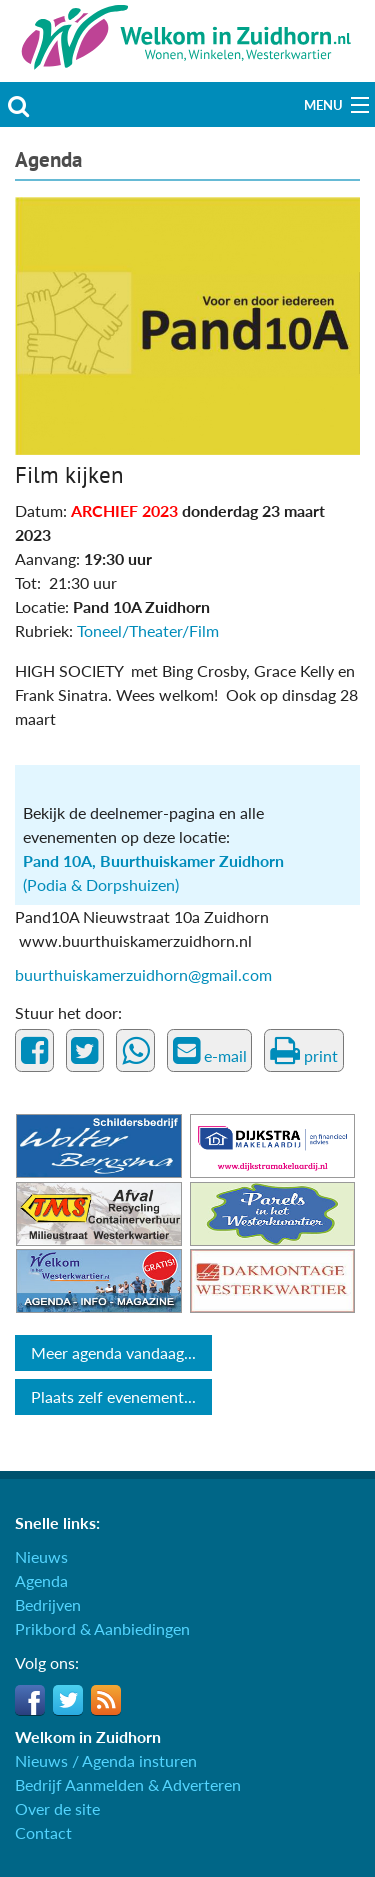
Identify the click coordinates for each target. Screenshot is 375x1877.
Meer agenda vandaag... (113, 1352)
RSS (106, 1700)
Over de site (57, 1808)
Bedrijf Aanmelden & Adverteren (128, 1784)
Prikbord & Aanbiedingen (102, 1628)
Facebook (30, 1700)
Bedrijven (48, 1604)
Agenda (48, 159)
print (304, 1051)
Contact (43, 1832)
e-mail (210, 1051)
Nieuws (41, 1556)
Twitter (68, 1700)
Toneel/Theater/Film (148, 630)
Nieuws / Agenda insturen (106, 1760)
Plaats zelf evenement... (113, 1396)
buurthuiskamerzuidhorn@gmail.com (143, 974)
